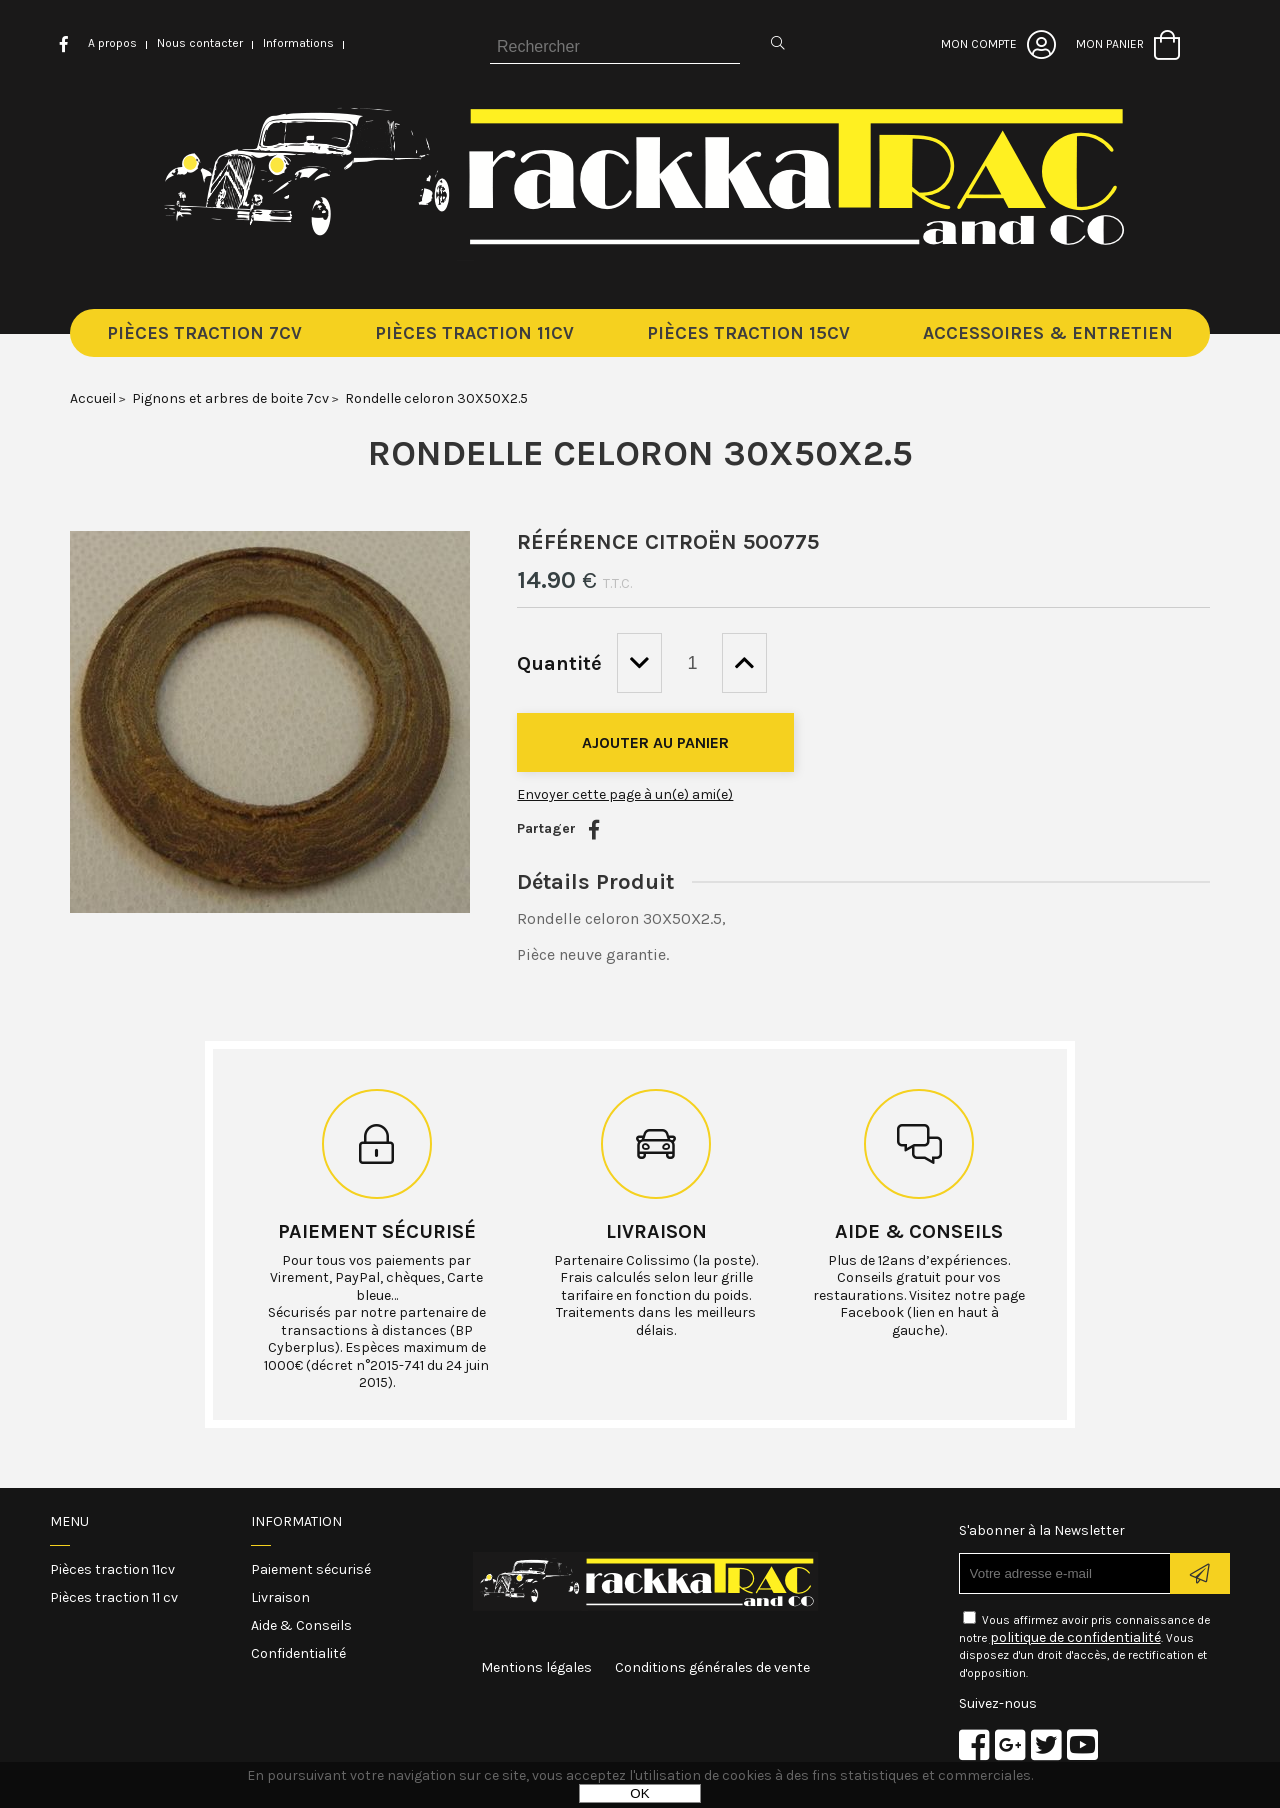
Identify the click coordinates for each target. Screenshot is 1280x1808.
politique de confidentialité (1075, 1637)
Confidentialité (298, 1653)
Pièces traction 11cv (112, 1569)
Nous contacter (200, 43)
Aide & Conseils (301, 1625)
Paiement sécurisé (377, 1231)
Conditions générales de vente (712, 1667)
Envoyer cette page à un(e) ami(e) (625, 794)
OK (639, 1793)
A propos (112, 43)
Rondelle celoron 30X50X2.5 (640, 453)
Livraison (656, 1231)
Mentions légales (536, 1667)
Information (296, 1521)
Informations (298, 43)
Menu (69, 1521)
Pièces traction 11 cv (114, 1597)
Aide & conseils (919, 1231)
